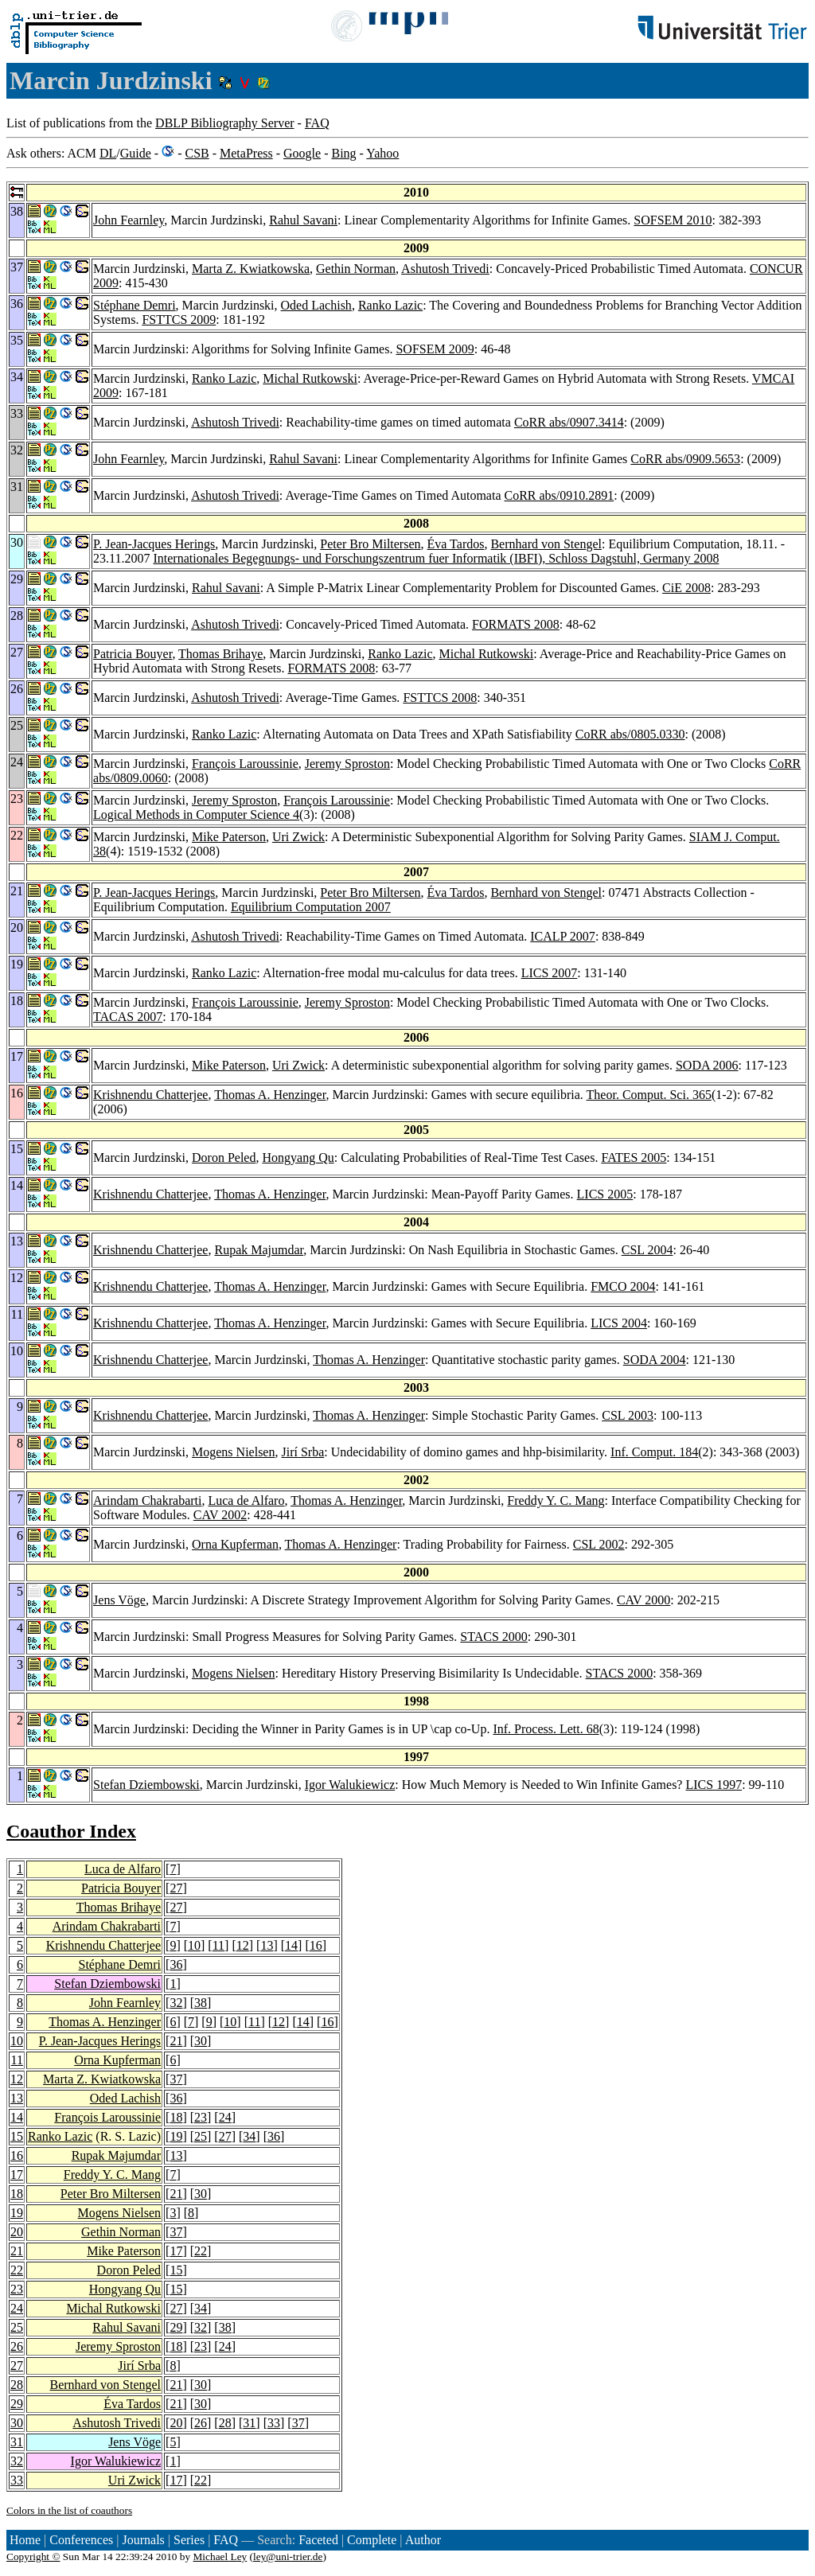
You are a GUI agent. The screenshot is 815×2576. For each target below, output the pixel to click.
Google (302, 153)
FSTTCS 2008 (440, 697)
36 (176, 1964)
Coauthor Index (71, 1831)
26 (16, 2346)
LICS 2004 (619, 1323)
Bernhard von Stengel (546, 544)
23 (200, 2117)
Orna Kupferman (235, 1544)
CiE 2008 (686, 587)
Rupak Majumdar (258, 1250)
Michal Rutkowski (310, 378)
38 (200, 2002)
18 (176, 2117)
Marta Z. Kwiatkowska (251, 268)
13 (266, 1945)
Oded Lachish (316, 305)
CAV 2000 (643, 1600)
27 (176, 1888)
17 (16, 2174)
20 (16, 2232)
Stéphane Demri (134, 305)
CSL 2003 (627, 1415)
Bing (343, 153)
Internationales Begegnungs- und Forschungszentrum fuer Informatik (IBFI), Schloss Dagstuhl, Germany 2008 (436, 558)
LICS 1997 (713, 1784)
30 (200, 2041)
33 (273, 2423)
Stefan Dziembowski (146, 1784)
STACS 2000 (494, 1636)
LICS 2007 (549, 973)
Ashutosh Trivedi (445, 268)
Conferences (81, 2540)
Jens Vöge (119, 1600)
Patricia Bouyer (132, 654)
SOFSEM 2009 (435, 349)
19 (176, 2136)
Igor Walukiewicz (350, 1784)
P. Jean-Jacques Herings (154, 544)
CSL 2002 (599, 1544)
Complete (371, 2540)
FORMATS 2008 (516, 624)
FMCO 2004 (623, 1286)
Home (25, 2540)
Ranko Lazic (390, 305)
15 (16, 2136)
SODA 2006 (707, 1065)
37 (176, 2079)
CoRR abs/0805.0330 (630, 734)
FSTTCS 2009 (179, 319)
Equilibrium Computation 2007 (311, 907)
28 (16, 2384)
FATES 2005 (633, 1157)
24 (225, 2117)
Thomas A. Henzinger (270, 1094)
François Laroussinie (245, 763)
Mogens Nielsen (233, 1452)
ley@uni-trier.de (287, 2556)
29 (176, 2327)
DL (107, 153)
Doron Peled (223, 1157)
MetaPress (246, 153)
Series (189, 2540)
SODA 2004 (654, 1359)
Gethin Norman (356, 268)
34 (249, 2136)
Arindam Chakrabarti (147, 1500)
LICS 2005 (605, 1194)
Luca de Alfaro (246, 1500)
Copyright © (33, 2556)
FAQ (317, 123)
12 (242, 1945)
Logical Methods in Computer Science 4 (196, 814)
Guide (135, 153)
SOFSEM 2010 (673, 220)
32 (176, 2002)
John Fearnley (128, 220)
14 (291, 1945)
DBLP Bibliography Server (224, 123)
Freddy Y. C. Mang (555, 1500)
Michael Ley (220, 2556)
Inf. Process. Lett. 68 (546, 1729)
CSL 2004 (647, 1250)
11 (218, 1945)
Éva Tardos (456, 544)
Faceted (318, 2540)
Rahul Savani (303, 220)
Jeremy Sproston (347, 763)
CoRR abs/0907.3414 (569, 422)
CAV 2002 (220, 1515)
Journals (143, 2540)
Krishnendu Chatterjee (150, 1094)
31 (249, 2423)
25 (200, 2136)
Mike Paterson (229, 837)
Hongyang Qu (297, 1157)
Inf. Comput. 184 (654, 1452)
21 (176, 2041)
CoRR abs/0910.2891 (559, 495)
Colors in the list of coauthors (69, 2510)
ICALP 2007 (562, 936)
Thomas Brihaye (220, 654)
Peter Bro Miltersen (370, 544)
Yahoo (382, 153)
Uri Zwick (298, 837)
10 (194, 1945)
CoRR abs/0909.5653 (685, 459)
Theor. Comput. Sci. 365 (649, 1094)
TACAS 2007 (127, 1016)
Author (423, 2540)
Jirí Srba (302, 1452)
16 (316, 1945)
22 (200, 2251)
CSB (197, 153)
